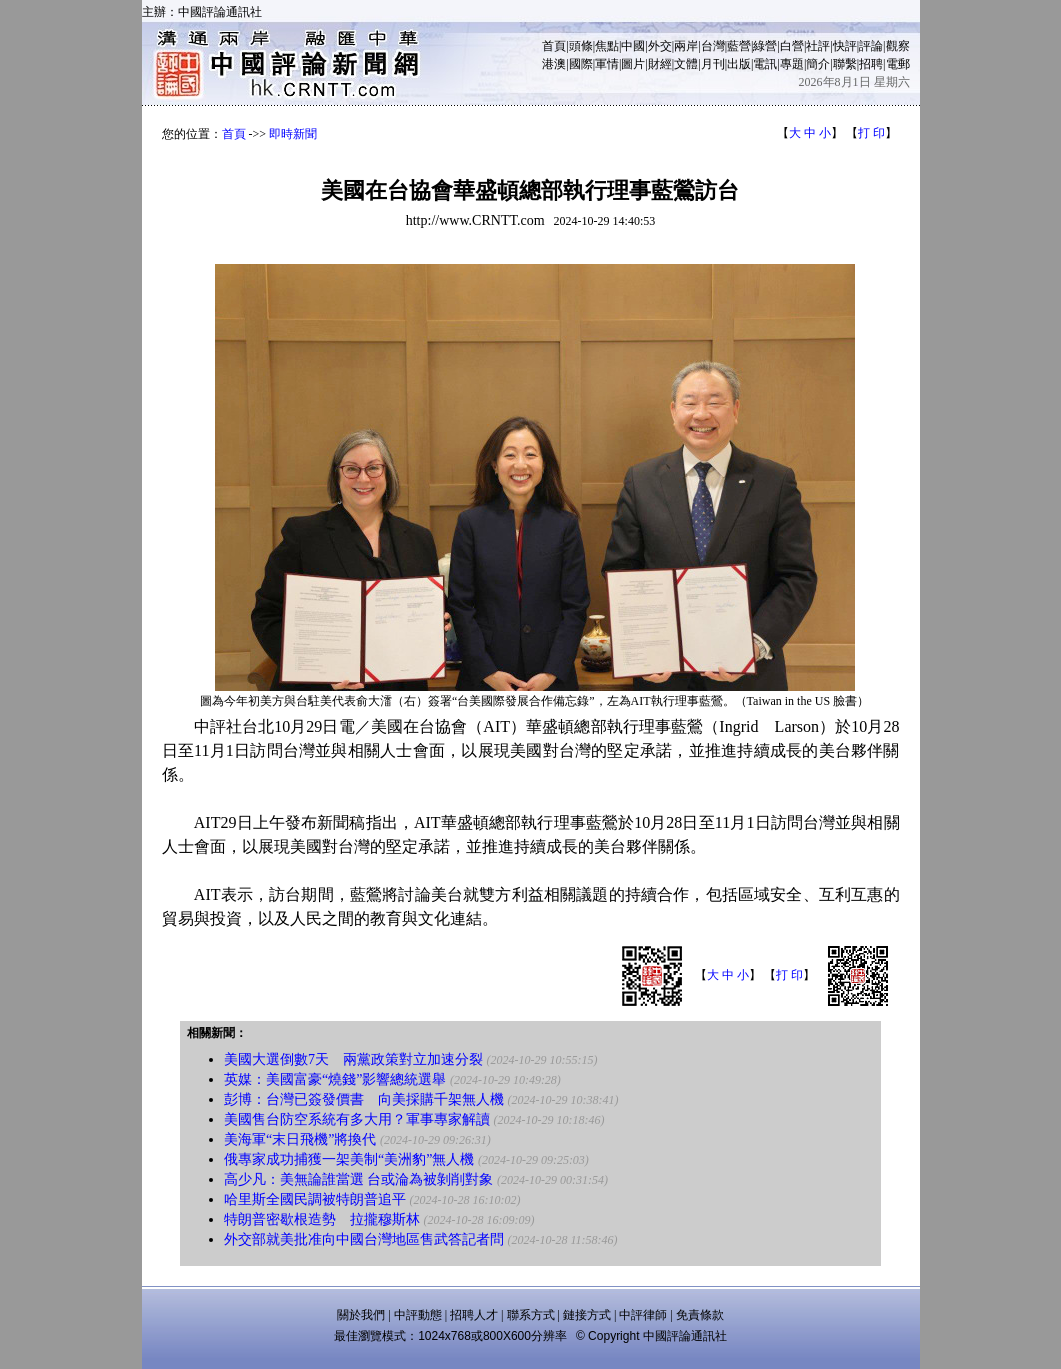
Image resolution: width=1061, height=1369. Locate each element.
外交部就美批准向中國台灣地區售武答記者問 (364, 1239)
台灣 (713, 46)
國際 (581, 64)
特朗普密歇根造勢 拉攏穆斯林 (322, 1219)
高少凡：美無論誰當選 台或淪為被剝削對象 (359, 1179)
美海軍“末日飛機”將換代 (300, 1139)
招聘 (871, 64)
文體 (686, 64)
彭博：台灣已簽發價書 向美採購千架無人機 (364, 1099)
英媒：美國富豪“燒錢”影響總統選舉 (335, 1079)
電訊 (765, 64)
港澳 (554, 64)
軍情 (607, 64)
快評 (845, 46)
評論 (871, 46)
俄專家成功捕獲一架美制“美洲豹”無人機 (349, 1159)
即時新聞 (293, 134)
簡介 (818, 64)
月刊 (713, 64)
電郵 (898, 64)
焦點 (607, 46)
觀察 (898, 46)
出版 (739, 64)
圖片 (633, 64)
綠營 (765, 46)
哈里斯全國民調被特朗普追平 (315, 1199)
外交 (660, 46)
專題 (792, 64)
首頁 (554, 46)
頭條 (581, 46)
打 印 (871, 133)
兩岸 (686, 46)
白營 (792, 46)
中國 (633, 46)
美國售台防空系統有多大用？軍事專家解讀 (357, 1119)
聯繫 (845, 64)
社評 (818, 46)
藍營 (739, 46)
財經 (660, 64)
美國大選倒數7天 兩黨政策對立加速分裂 (353, 1059)
